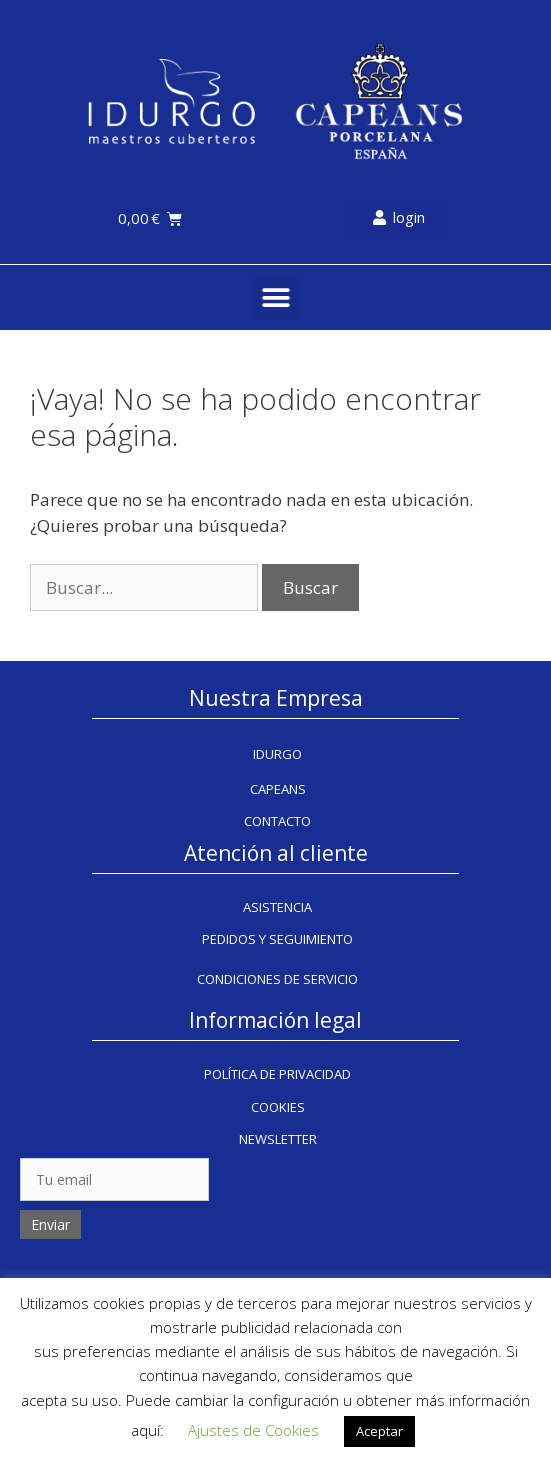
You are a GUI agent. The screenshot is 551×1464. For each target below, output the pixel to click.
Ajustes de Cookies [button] (253, 1430)
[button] (275, 297)
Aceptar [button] (379, 1431)
